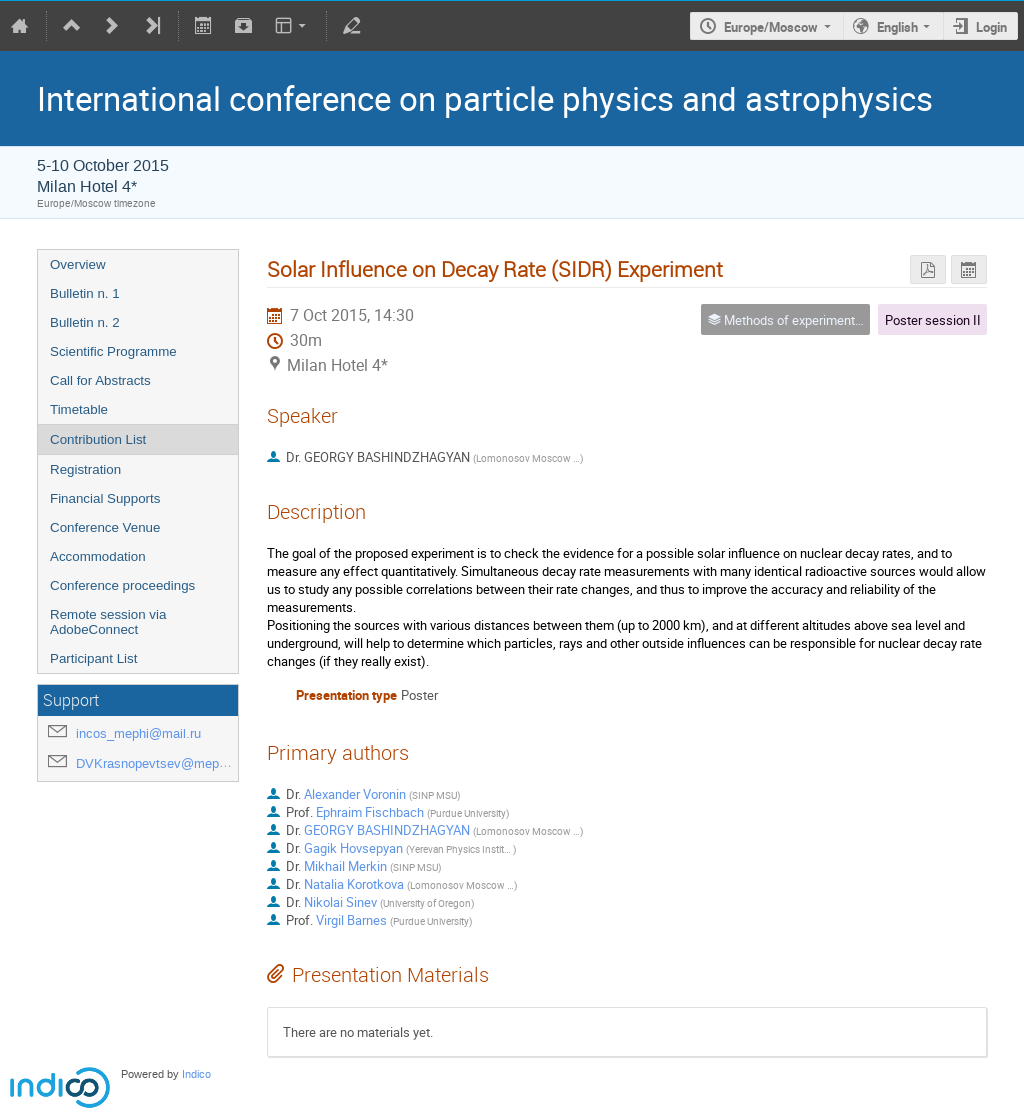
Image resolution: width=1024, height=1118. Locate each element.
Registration (85, 469)
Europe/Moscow (771, 27)
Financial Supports (105, 498)
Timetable (79, 409)
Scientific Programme (113, 351)
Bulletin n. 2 (85, 322)
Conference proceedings (122, 585)
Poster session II (933, 320)
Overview (78, 264)
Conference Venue (105, 527)
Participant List (93, 658)
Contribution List (98, 439)
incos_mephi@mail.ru (138, 733)
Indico (196, 1074)
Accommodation (98, 556)
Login (991, 27)
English (897, 27)
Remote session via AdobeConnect (108, 622)
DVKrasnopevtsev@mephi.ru (160, 763)
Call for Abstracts (100, 380)
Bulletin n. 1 (85, 293)
